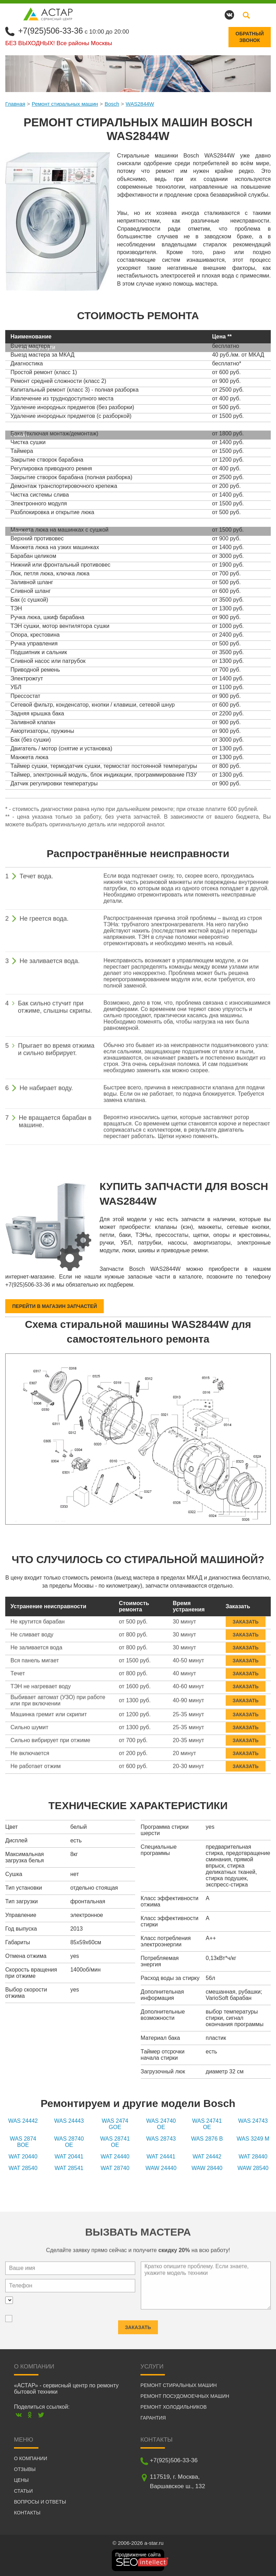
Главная (15, 103)
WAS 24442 (23, 2121)
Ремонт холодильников (173, 2406)
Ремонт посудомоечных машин (184, 2396)
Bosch (111, 103)
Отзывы (25, 2469)
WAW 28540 (253, 2168)
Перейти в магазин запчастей (54, 1306)
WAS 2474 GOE (115, 2124)
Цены (21, 2480)
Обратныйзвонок (249, 37)
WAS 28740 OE (69, 2142)
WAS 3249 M (253, 2139)
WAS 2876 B (207, 2139)
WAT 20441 (69, 2157)
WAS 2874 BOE (23, 2142)
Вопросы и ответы (40, 2501)
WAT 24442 (207, 2157)
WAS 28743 (161, 2139)
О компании (30, 2458)
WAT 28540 (23, 2168)
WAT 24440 (115, 2157)
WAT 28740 (115, 2168)
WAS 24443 (69, 2121)
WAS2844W (140, 103)
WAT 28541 (69, 2168)
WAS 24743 (253, 2121)
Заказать (246, 1617)
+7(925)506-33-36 (52, 30)
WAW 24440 (160, 2168)
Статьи (23, 2490)
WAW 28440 (207, 2168)
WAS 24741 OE (207, 2124)
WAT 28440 (253, 2157)
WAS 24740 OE (161, 2124)
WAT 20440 (23, 2157)
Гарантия (153, 2417)
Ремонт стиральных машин (65, 103)
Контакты (27, 2512)
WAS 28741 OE (115, 2142)
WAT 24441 (161, 2157)
